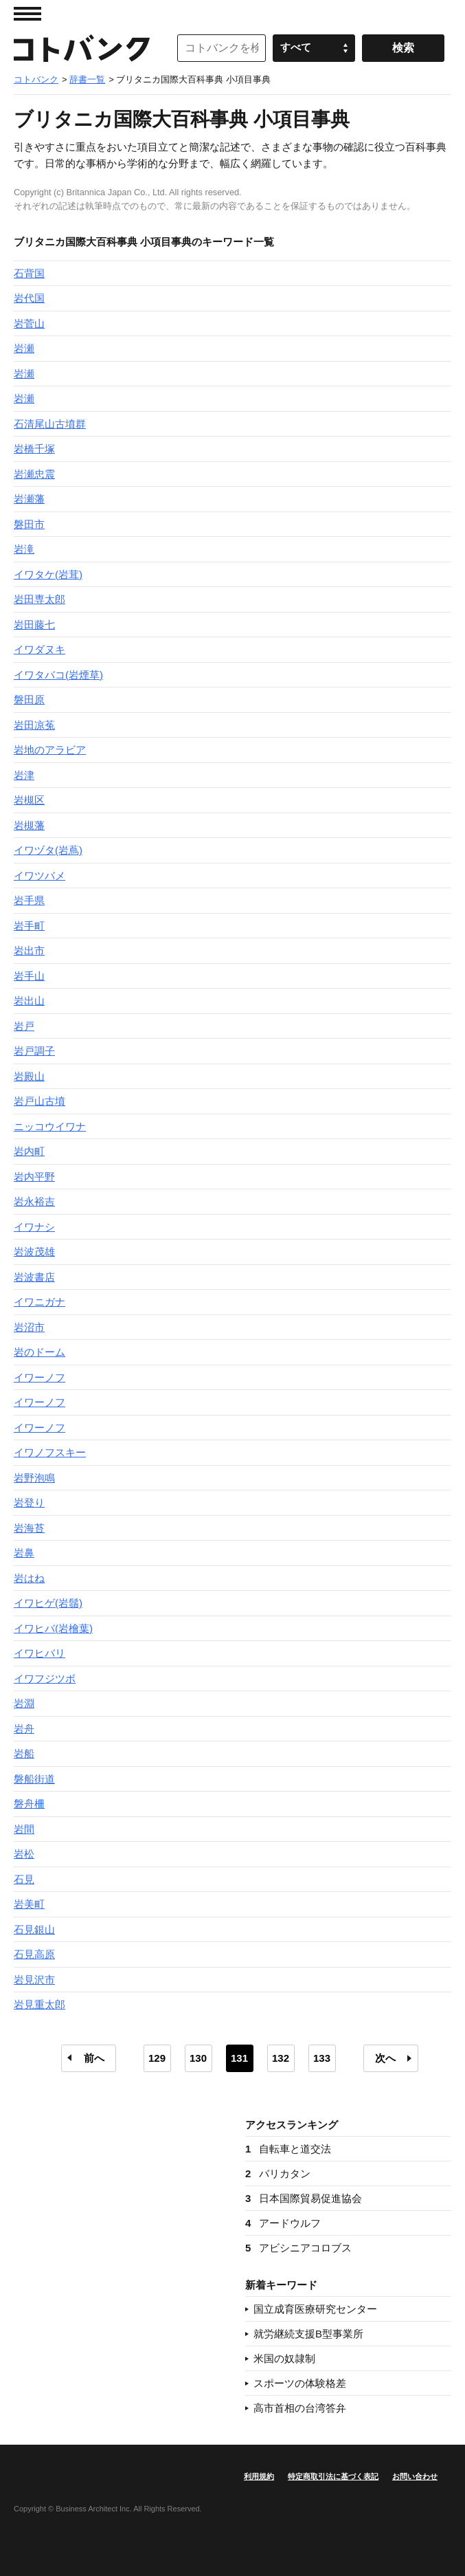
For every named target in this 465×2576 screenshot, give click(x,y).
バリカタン (277, 2173)
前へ (94, 2058)
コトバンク (82, 48)
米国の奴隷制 (284, 2358)
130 (198, 2058)
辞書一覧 (87, 79)
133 (321, 2058)
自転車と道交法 (288, 2149)
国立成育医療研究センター (315, 2309)
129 (157, 2058)
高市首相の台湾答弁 (299, 2408)
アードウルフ (283, 2223)
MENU (27, 13)
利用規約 (259, 2476)
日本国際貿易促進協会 (303, 2198)
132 (280, 2058)
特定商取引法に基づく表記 (333, 2476)
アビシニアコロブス (298, 2248)
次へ (385, 2058)
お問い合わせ (415, 2476)
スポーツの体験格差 (299, 2383)
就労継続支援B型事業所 (308, 2334)
